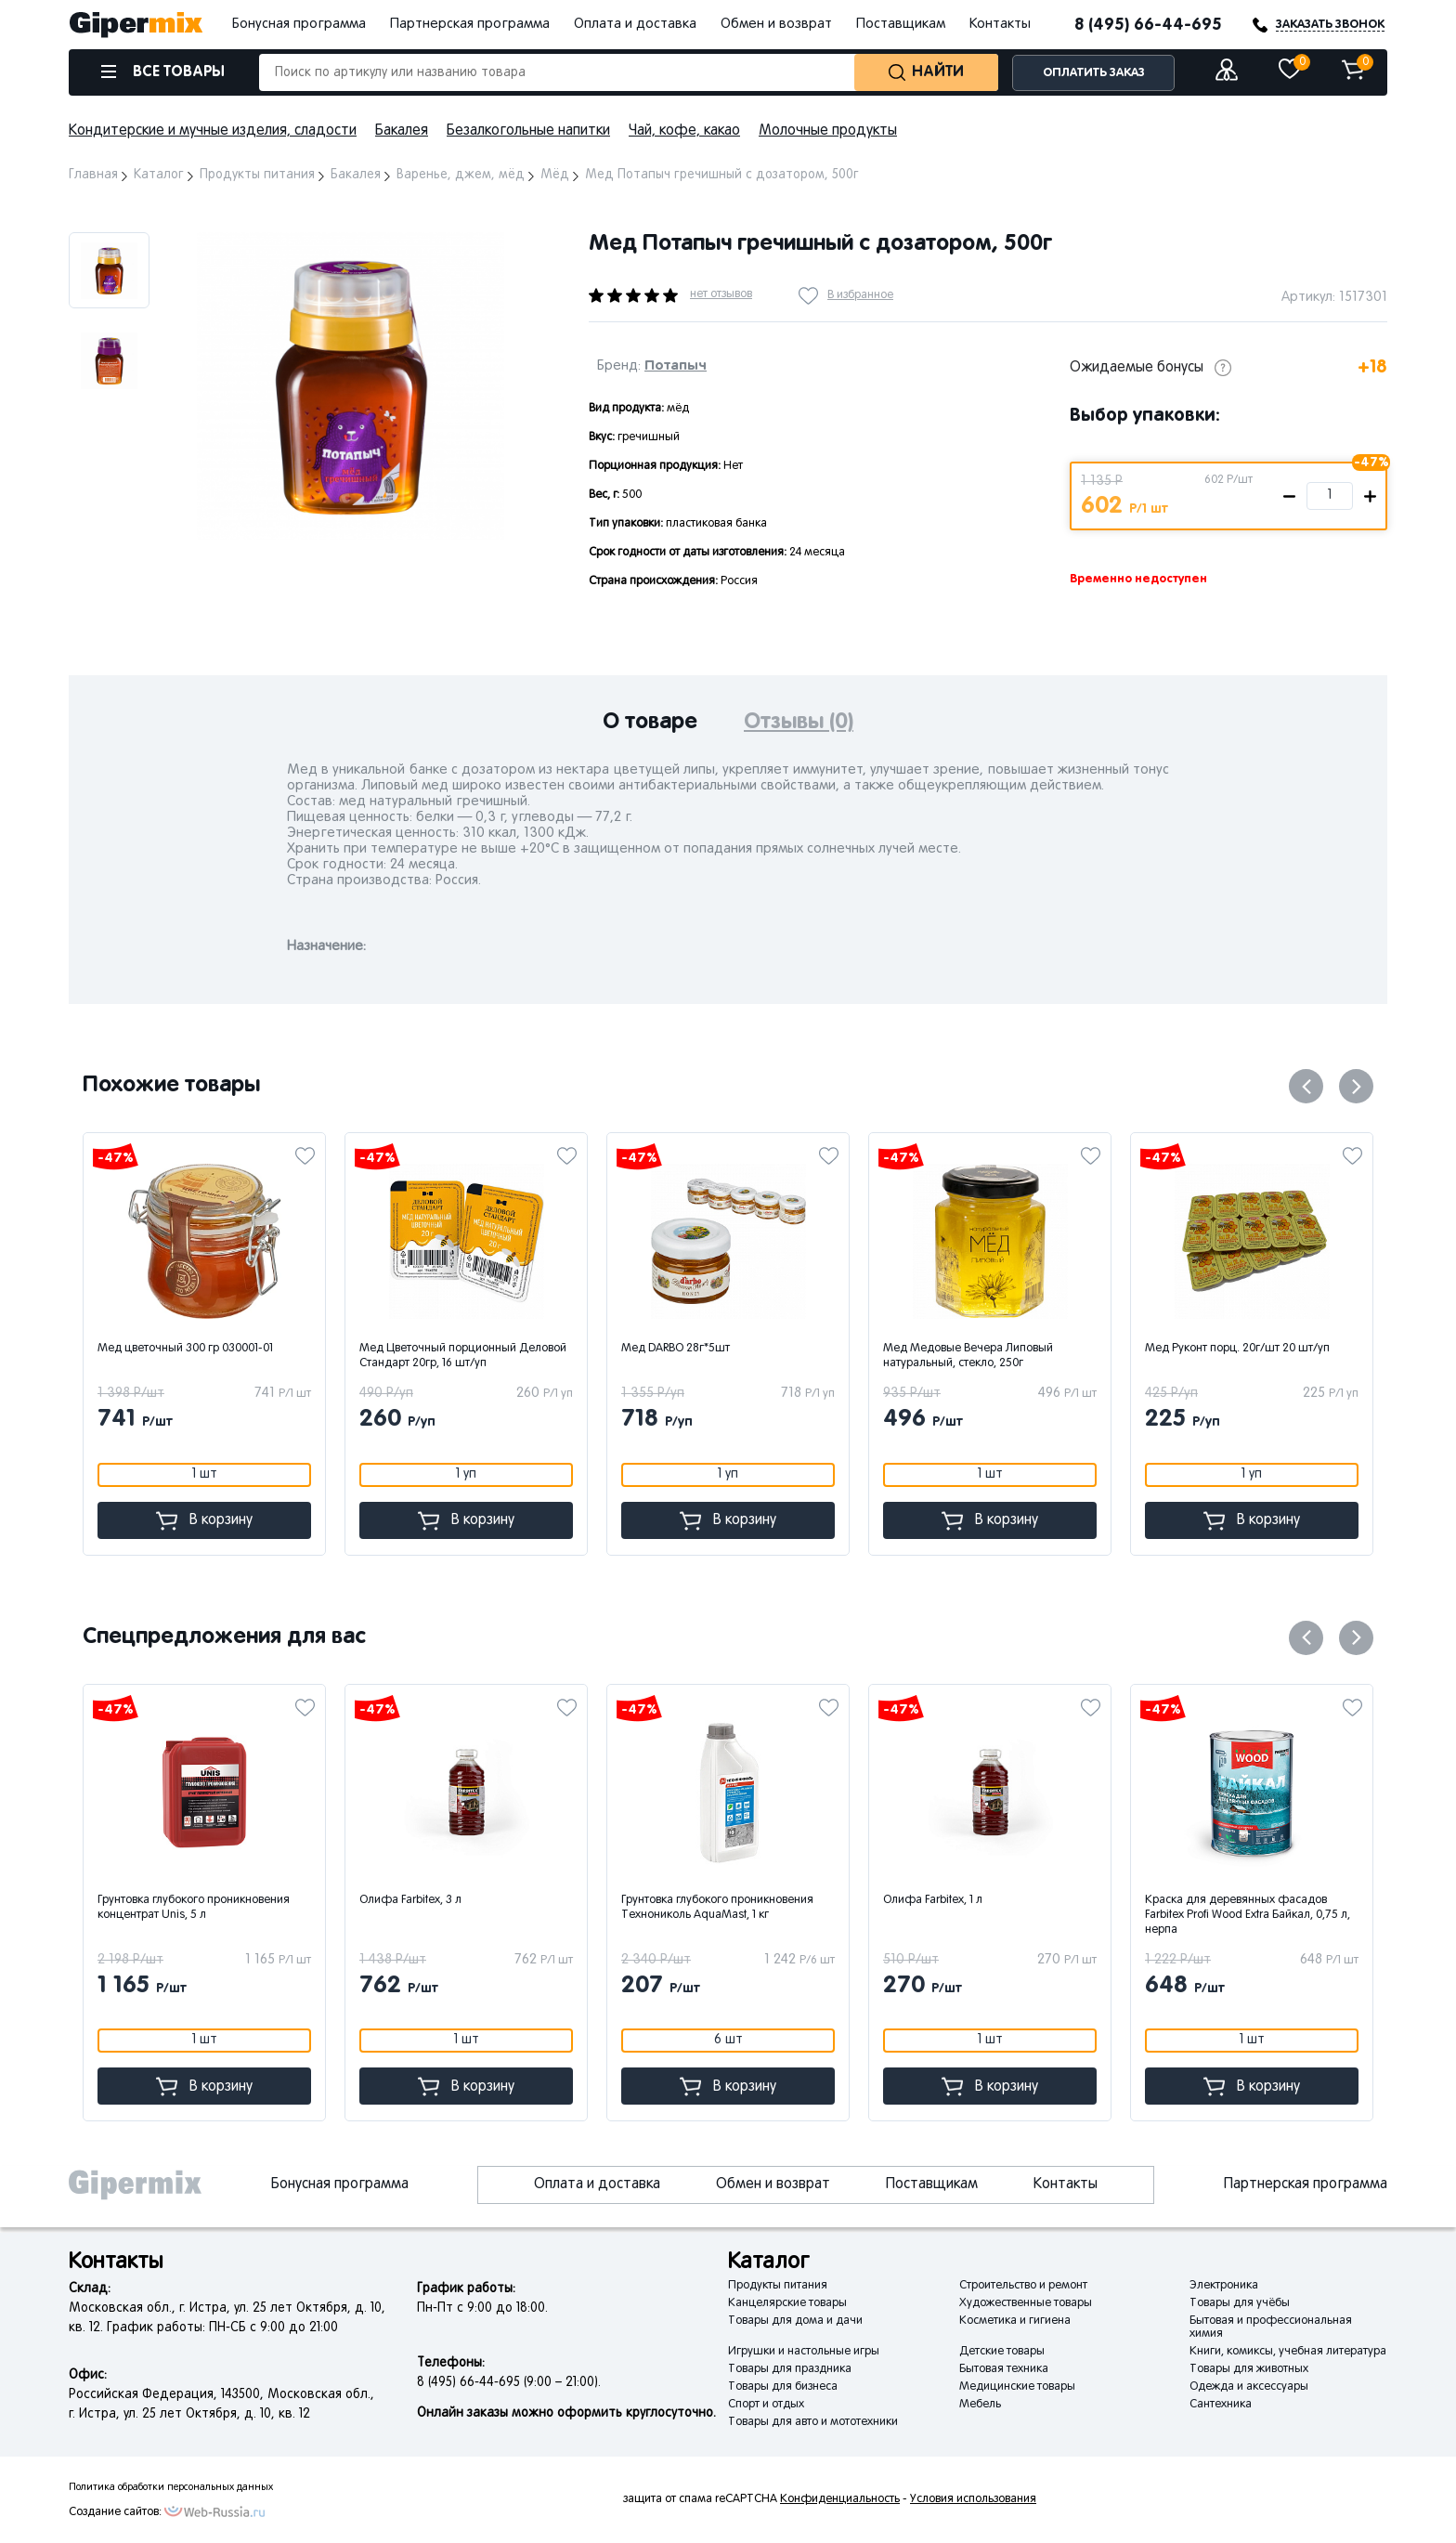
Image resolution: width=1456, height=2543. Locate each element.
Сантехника (1221, 2404)
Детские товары (1002, 2351)
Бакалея (401, 130)
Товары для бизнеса (783, 2387)
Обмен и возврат (776, 24)
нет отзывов (721, 294)
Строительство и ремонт (1023, 2285)
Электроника (1224, 2285)
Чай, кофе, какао (684, 130)
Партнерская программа (470, 24)
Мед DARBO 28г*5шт (747, 1348)
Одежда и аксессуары (1249, 2387)
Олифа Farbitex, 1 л (1016, 1900)
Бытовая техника (1003, 2369)
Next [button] (214, 209)
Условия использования (973, 2499)
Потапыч (675, 365)
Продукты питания (777, 2285)
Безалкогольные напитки (528, 130)
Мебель (980, 2404)
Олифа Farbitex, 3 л (494, 1900)
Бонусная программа (299, 24)
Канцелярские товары (787, 2303)
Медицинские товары (1017, 2387)
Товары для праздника (790, 2369)
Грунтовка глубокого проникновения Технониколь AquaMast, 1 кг (801, 1908)
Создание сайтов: (115, 2512)
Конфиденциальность (840, 2499)
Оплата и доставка (635, 24)
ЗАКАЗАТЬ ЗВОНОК (1330, 25)
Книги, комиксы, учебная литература (1288, 2351)
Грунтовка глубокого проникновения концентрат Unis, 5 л (277, 1908)
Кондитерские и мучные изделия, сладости (213, 130)
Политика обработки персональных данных (171, 2487)
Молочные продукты (828, 130)
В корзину (276, 1521)
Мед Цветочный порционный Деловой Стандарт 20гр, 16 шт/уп (534, 1356)
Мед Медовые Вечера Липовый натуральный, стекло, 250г (1039, 1356)
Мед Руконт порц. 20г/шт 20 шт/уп (1308, 1348)
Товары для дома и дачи (795, 2321)
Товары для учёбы (1240, 2303)
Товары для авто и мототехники (813, 2422)
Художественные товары (1025, 2303)
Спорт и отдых (766, 2404)
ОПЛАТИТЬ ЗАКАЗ (1094, 73)
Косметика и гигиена (1015, 2321)
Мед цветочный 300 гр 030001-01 (256, 1348)
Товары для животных (1249, 2369)
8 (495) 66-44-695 (1148, 25)
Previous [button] (1306, 1086)
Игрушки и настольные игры (803, 2351)
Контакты (1000, 24)
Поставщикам (900, 24)
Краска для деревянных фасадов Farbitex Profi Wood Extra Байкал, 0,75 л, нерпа (1331, 1915)
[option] (109, 270)
